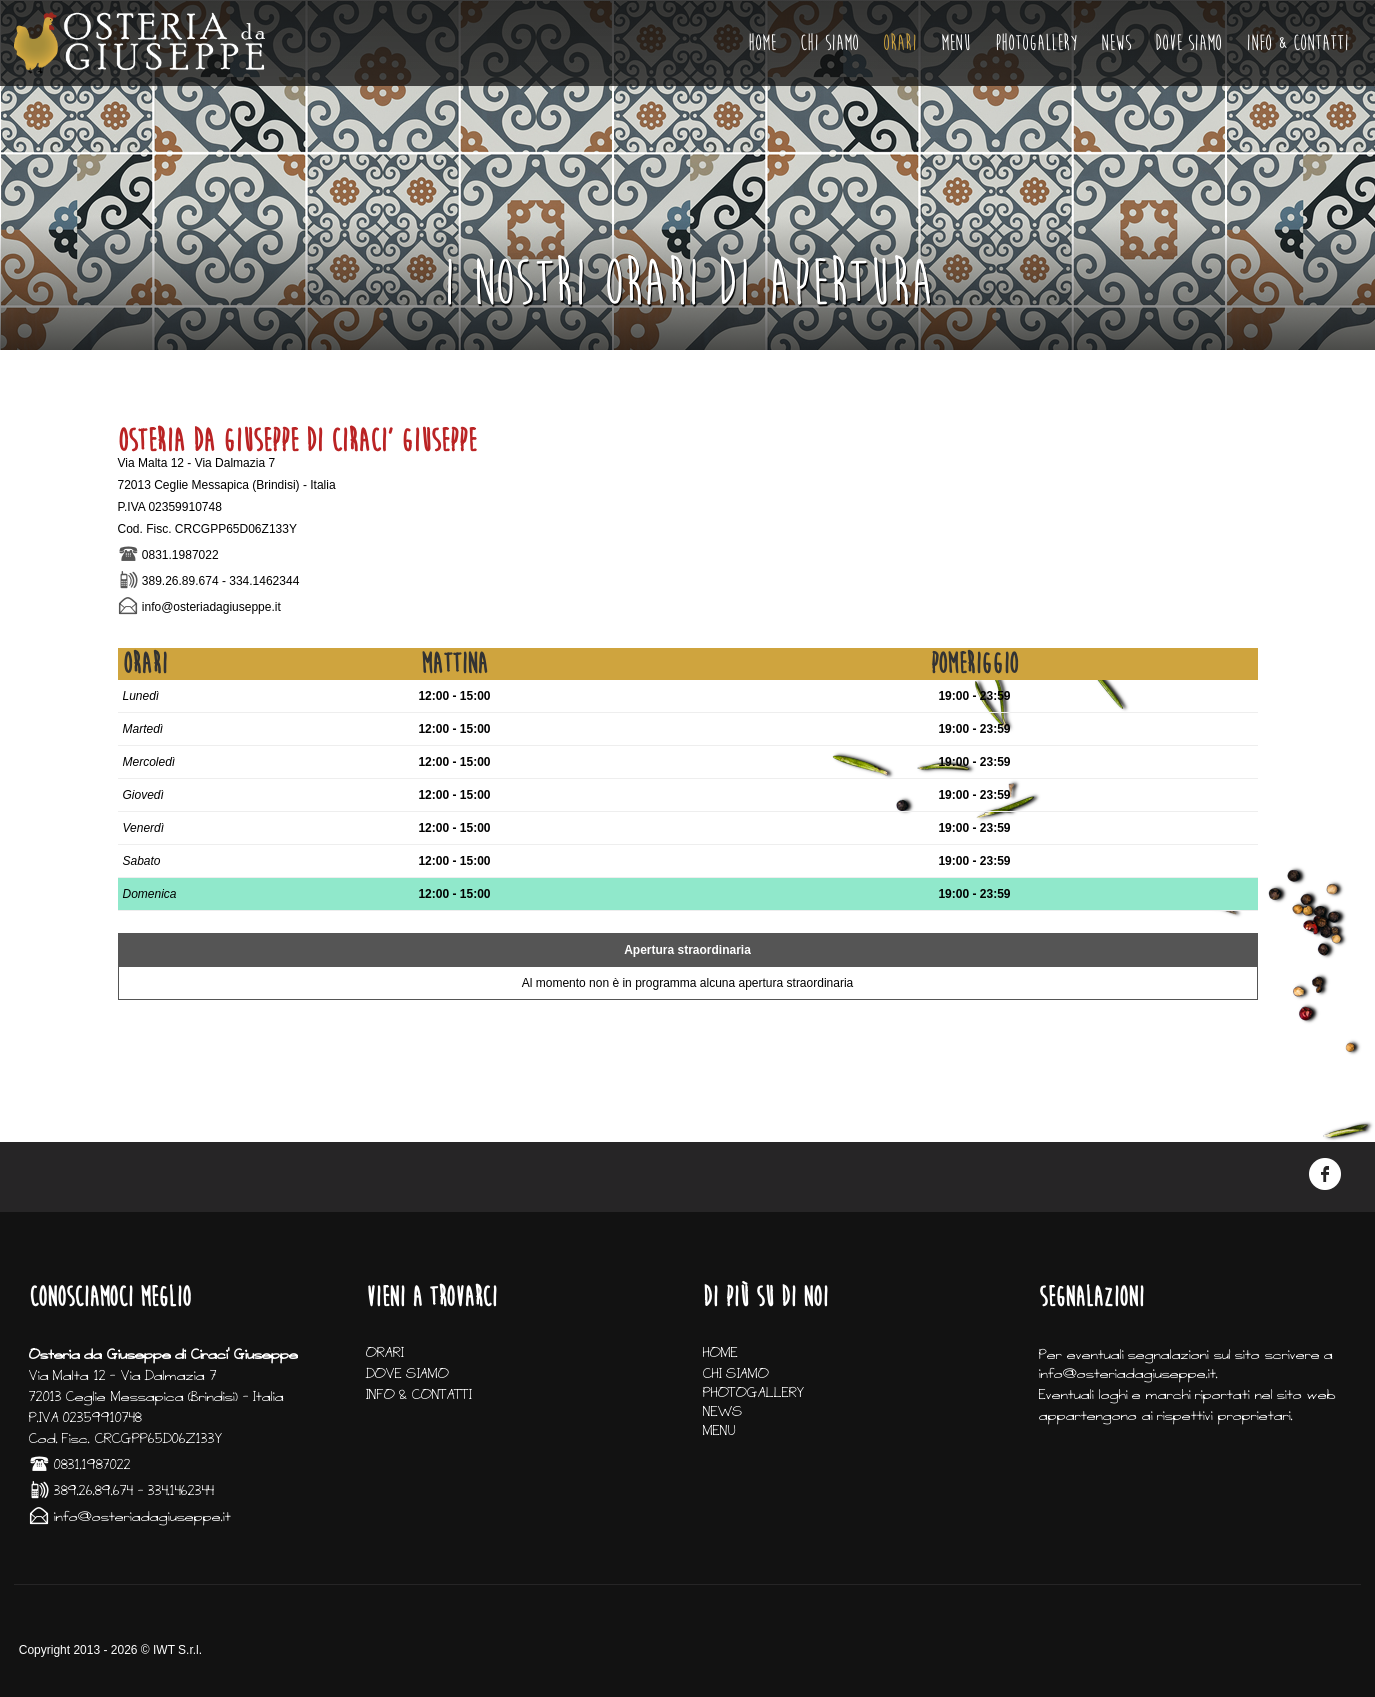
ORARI (900, 43)
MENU (956, 43)
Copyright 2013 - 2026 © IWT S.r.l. (110, 1650)
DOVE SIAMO (1188, 43)
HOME (762, 43)
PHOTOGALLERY (1036, 43)
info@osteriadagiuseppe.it (211, 607)
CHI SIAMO (829, 43)
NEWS (1116, 43)
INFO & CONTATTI (1297, 43)
